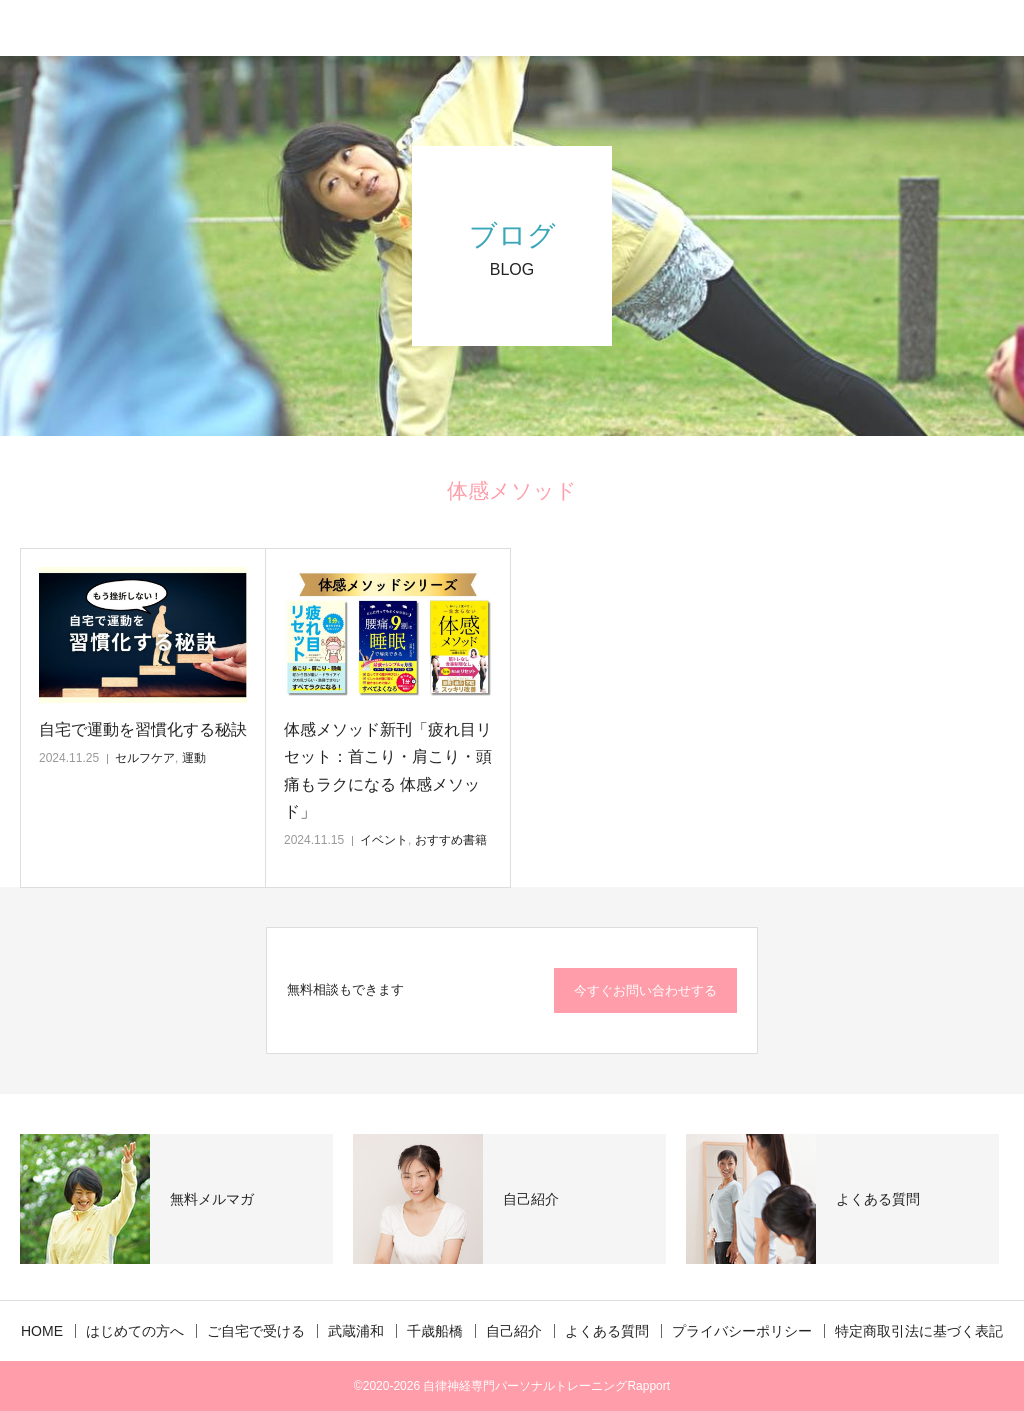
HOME (42, 1331)
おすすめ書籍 (451, 840)
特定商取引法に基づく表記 (919, 1331)
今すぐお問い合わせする (645, 990)
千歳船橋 (435, 1331)
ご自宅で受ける (256, 1331)
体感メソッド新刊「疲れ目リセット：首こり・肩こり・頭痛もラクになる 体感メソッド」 (388, 770)
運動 (194, 758)
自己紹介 (514, 1331)
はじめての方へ (135, 1331)
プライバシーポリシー (742, 1331)
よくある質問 (607, 1331)
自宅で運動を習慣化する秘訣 (143, 729)
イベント (384, 840)
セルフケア (145, 758)
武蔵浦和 (356, 1331)
